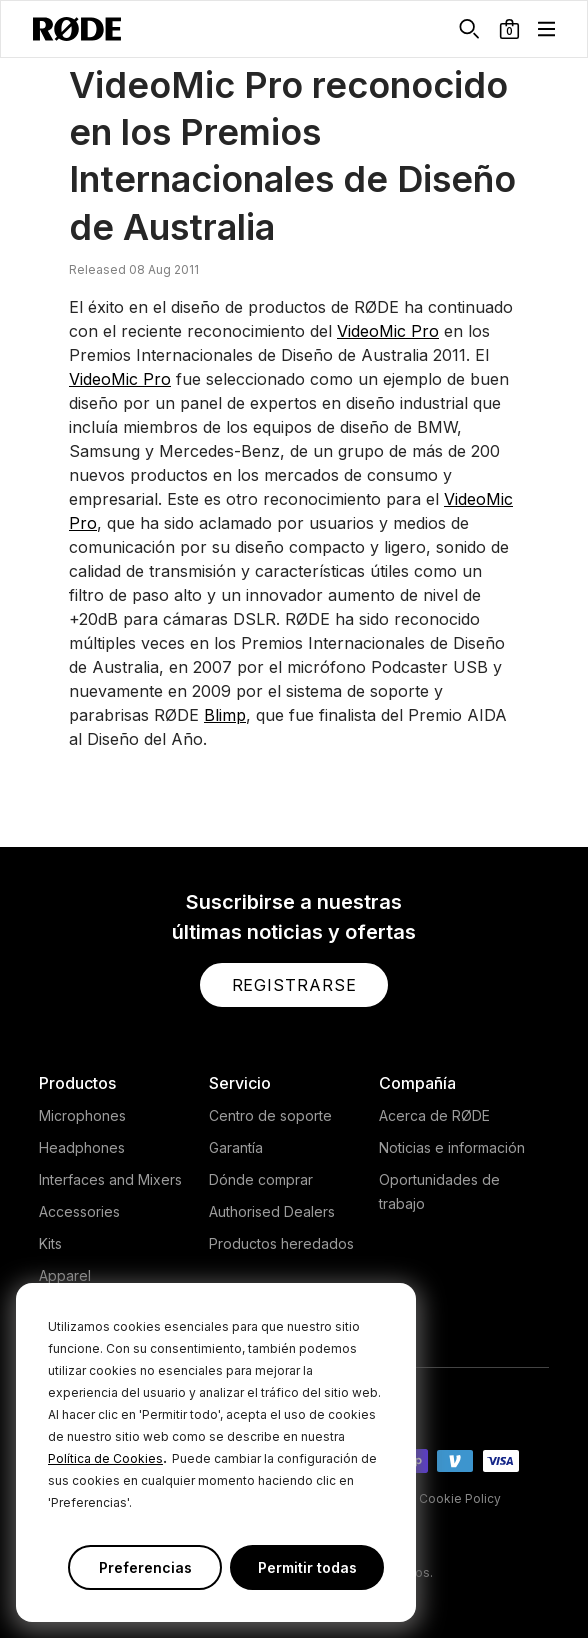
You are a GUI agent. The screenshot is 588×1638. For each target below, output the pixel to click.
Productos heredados (281, 1243)
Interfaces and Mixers (110, 1179)
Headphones (82, 1147)
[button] (509, 29)
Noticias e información (452, 1147)
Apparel (65, 1275)
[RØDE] (77, 29)
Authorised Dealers (272, 1211)
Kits (50, 1243)
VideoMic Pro (388, 331)
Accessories (79, 1211)
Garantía (236, 1147)
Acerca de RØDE (434, 1115)
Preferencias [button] (145, 1567)
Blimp (225, 715)
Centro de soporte (270, 1115)
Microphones (82, 1115)
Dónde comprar (261, 1179)
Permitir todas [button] (307, 1567)
